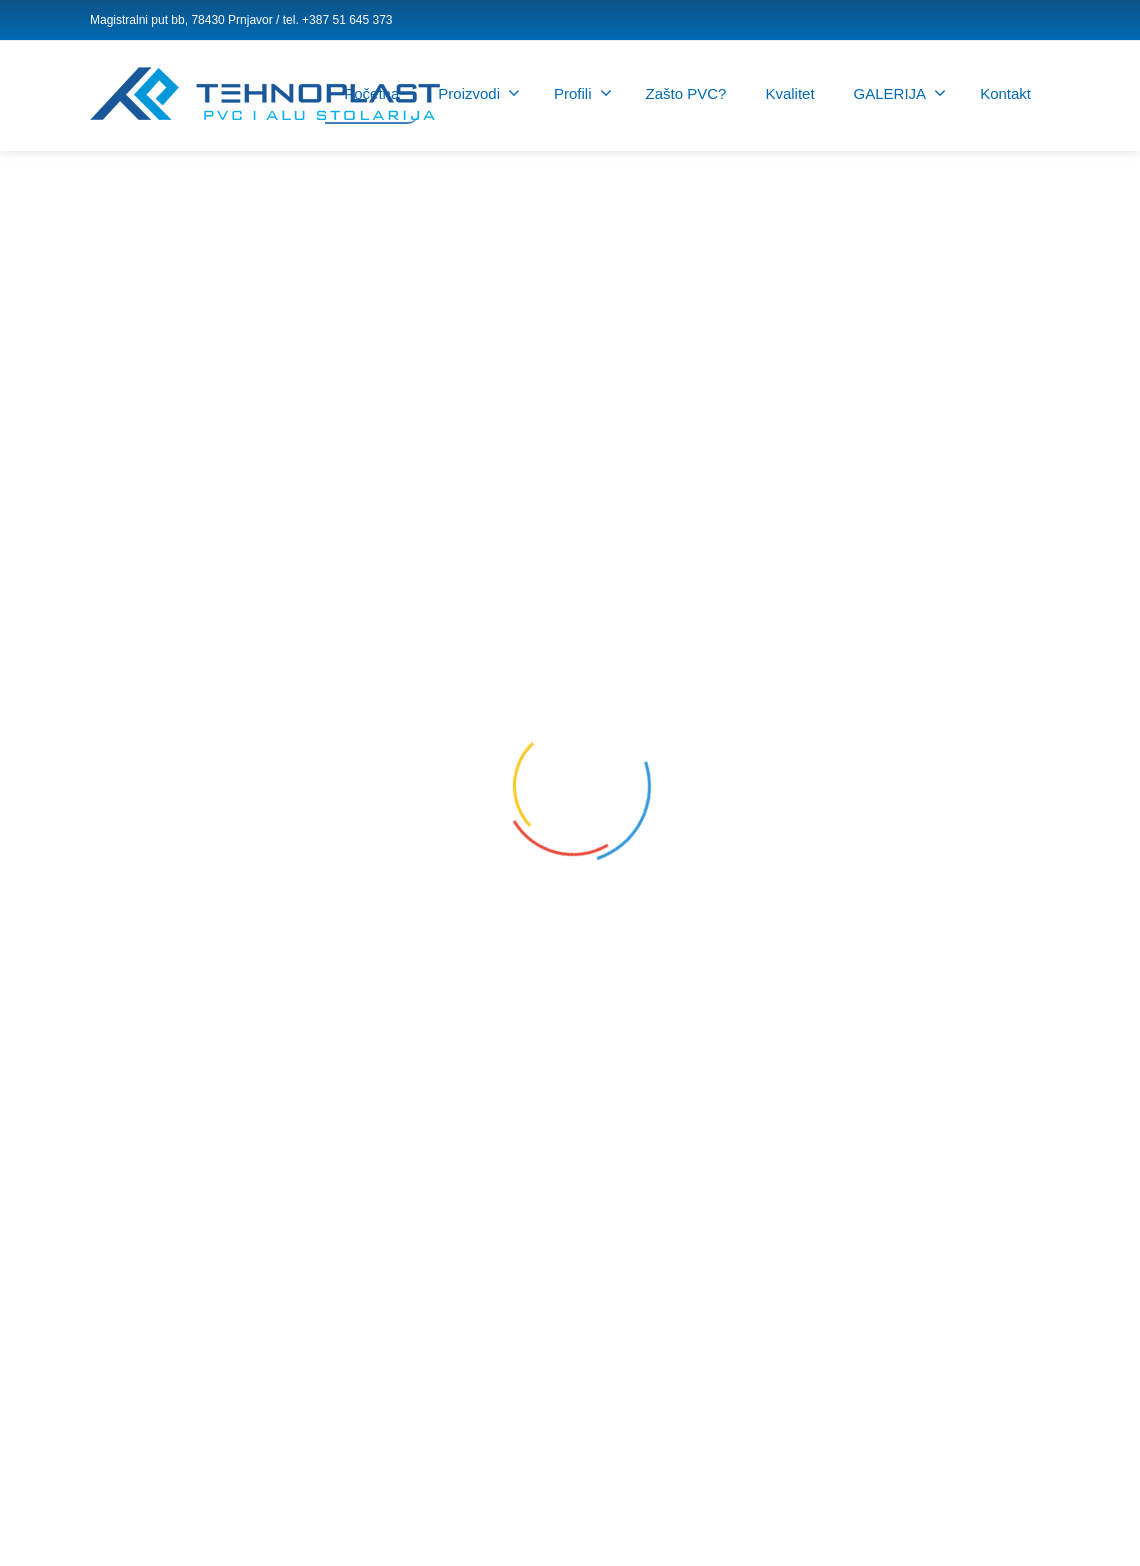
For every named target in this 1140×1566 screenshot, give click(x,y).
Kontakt (1005, 93)
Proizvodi (479, 93)
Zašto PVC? (686, 93)
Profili (583, 93)
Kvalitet (789, 93)
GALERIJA (900, 93)
